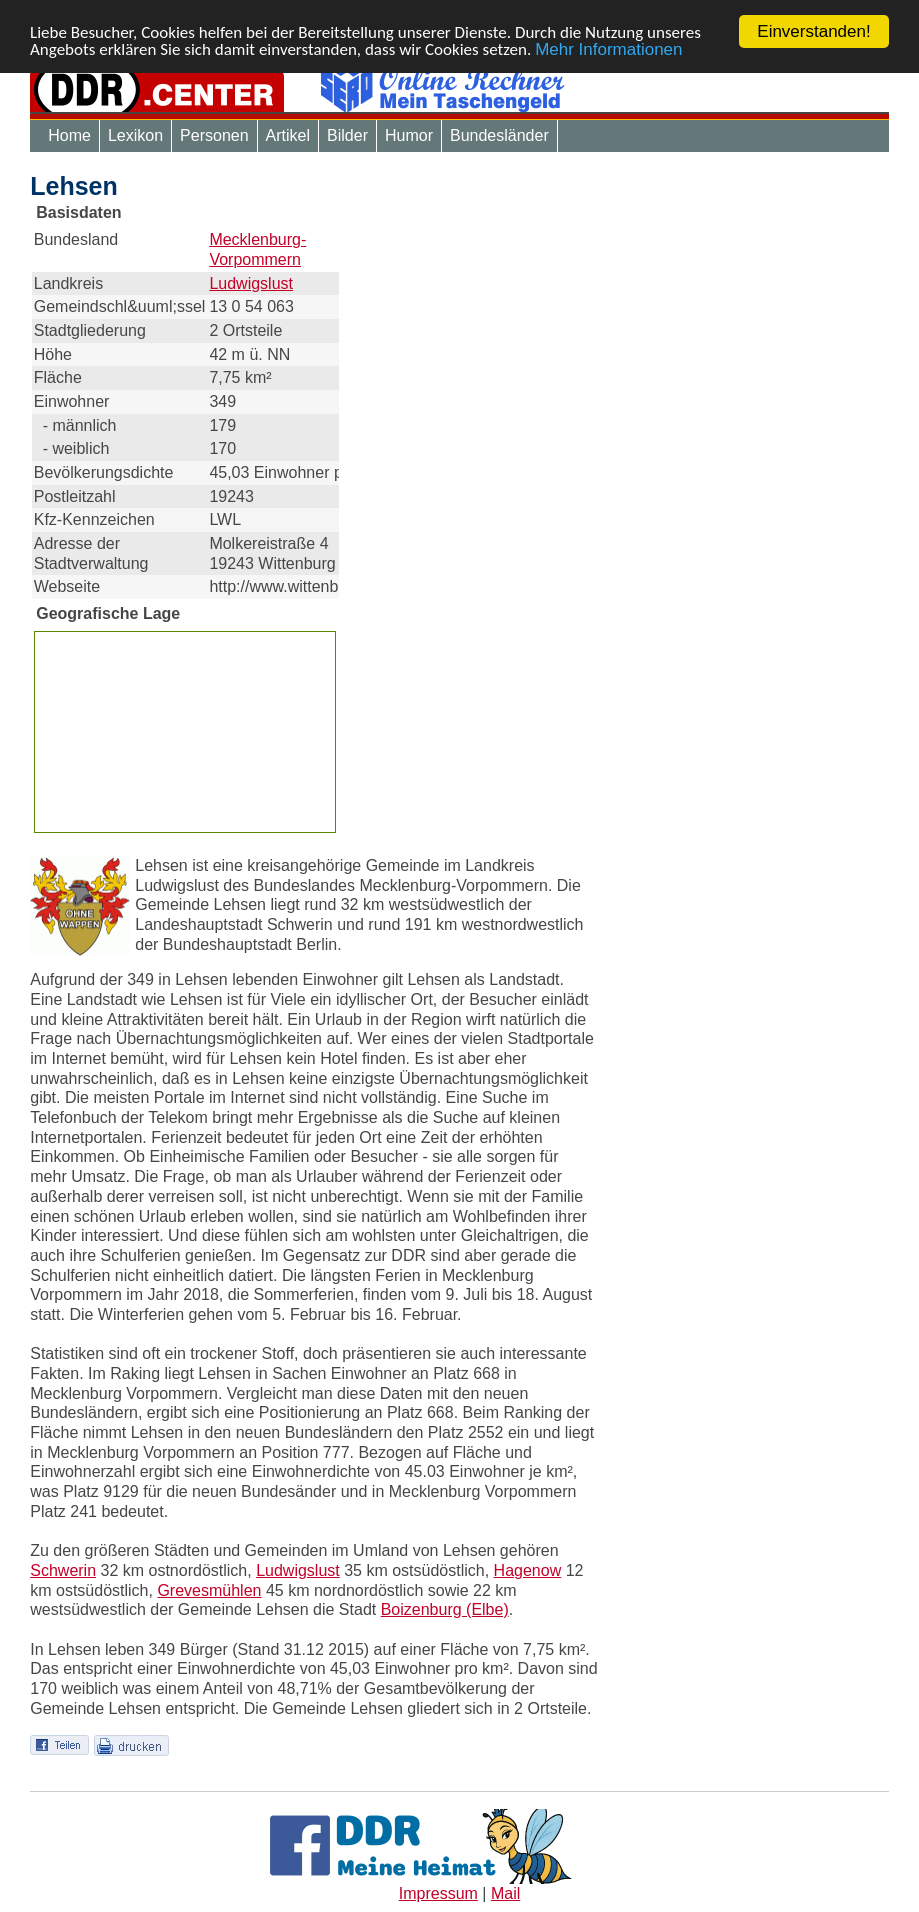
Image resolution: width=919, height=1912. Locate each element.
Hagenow (528, 1570)
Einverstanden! (813, 31)
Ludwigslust (251, 282)
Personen (214, 135)
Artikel (288, 135)
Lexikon (135, 135)
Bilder (347, 135)
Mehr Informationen (608, 48)
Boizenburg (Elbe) (445, 1609)
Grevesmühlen (209, 1590)
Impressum (438, 1893)
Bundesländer (499, 135)
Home (69, 135)
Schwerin (63, 1570)
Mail (505, 1893)
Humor (409, 135)
